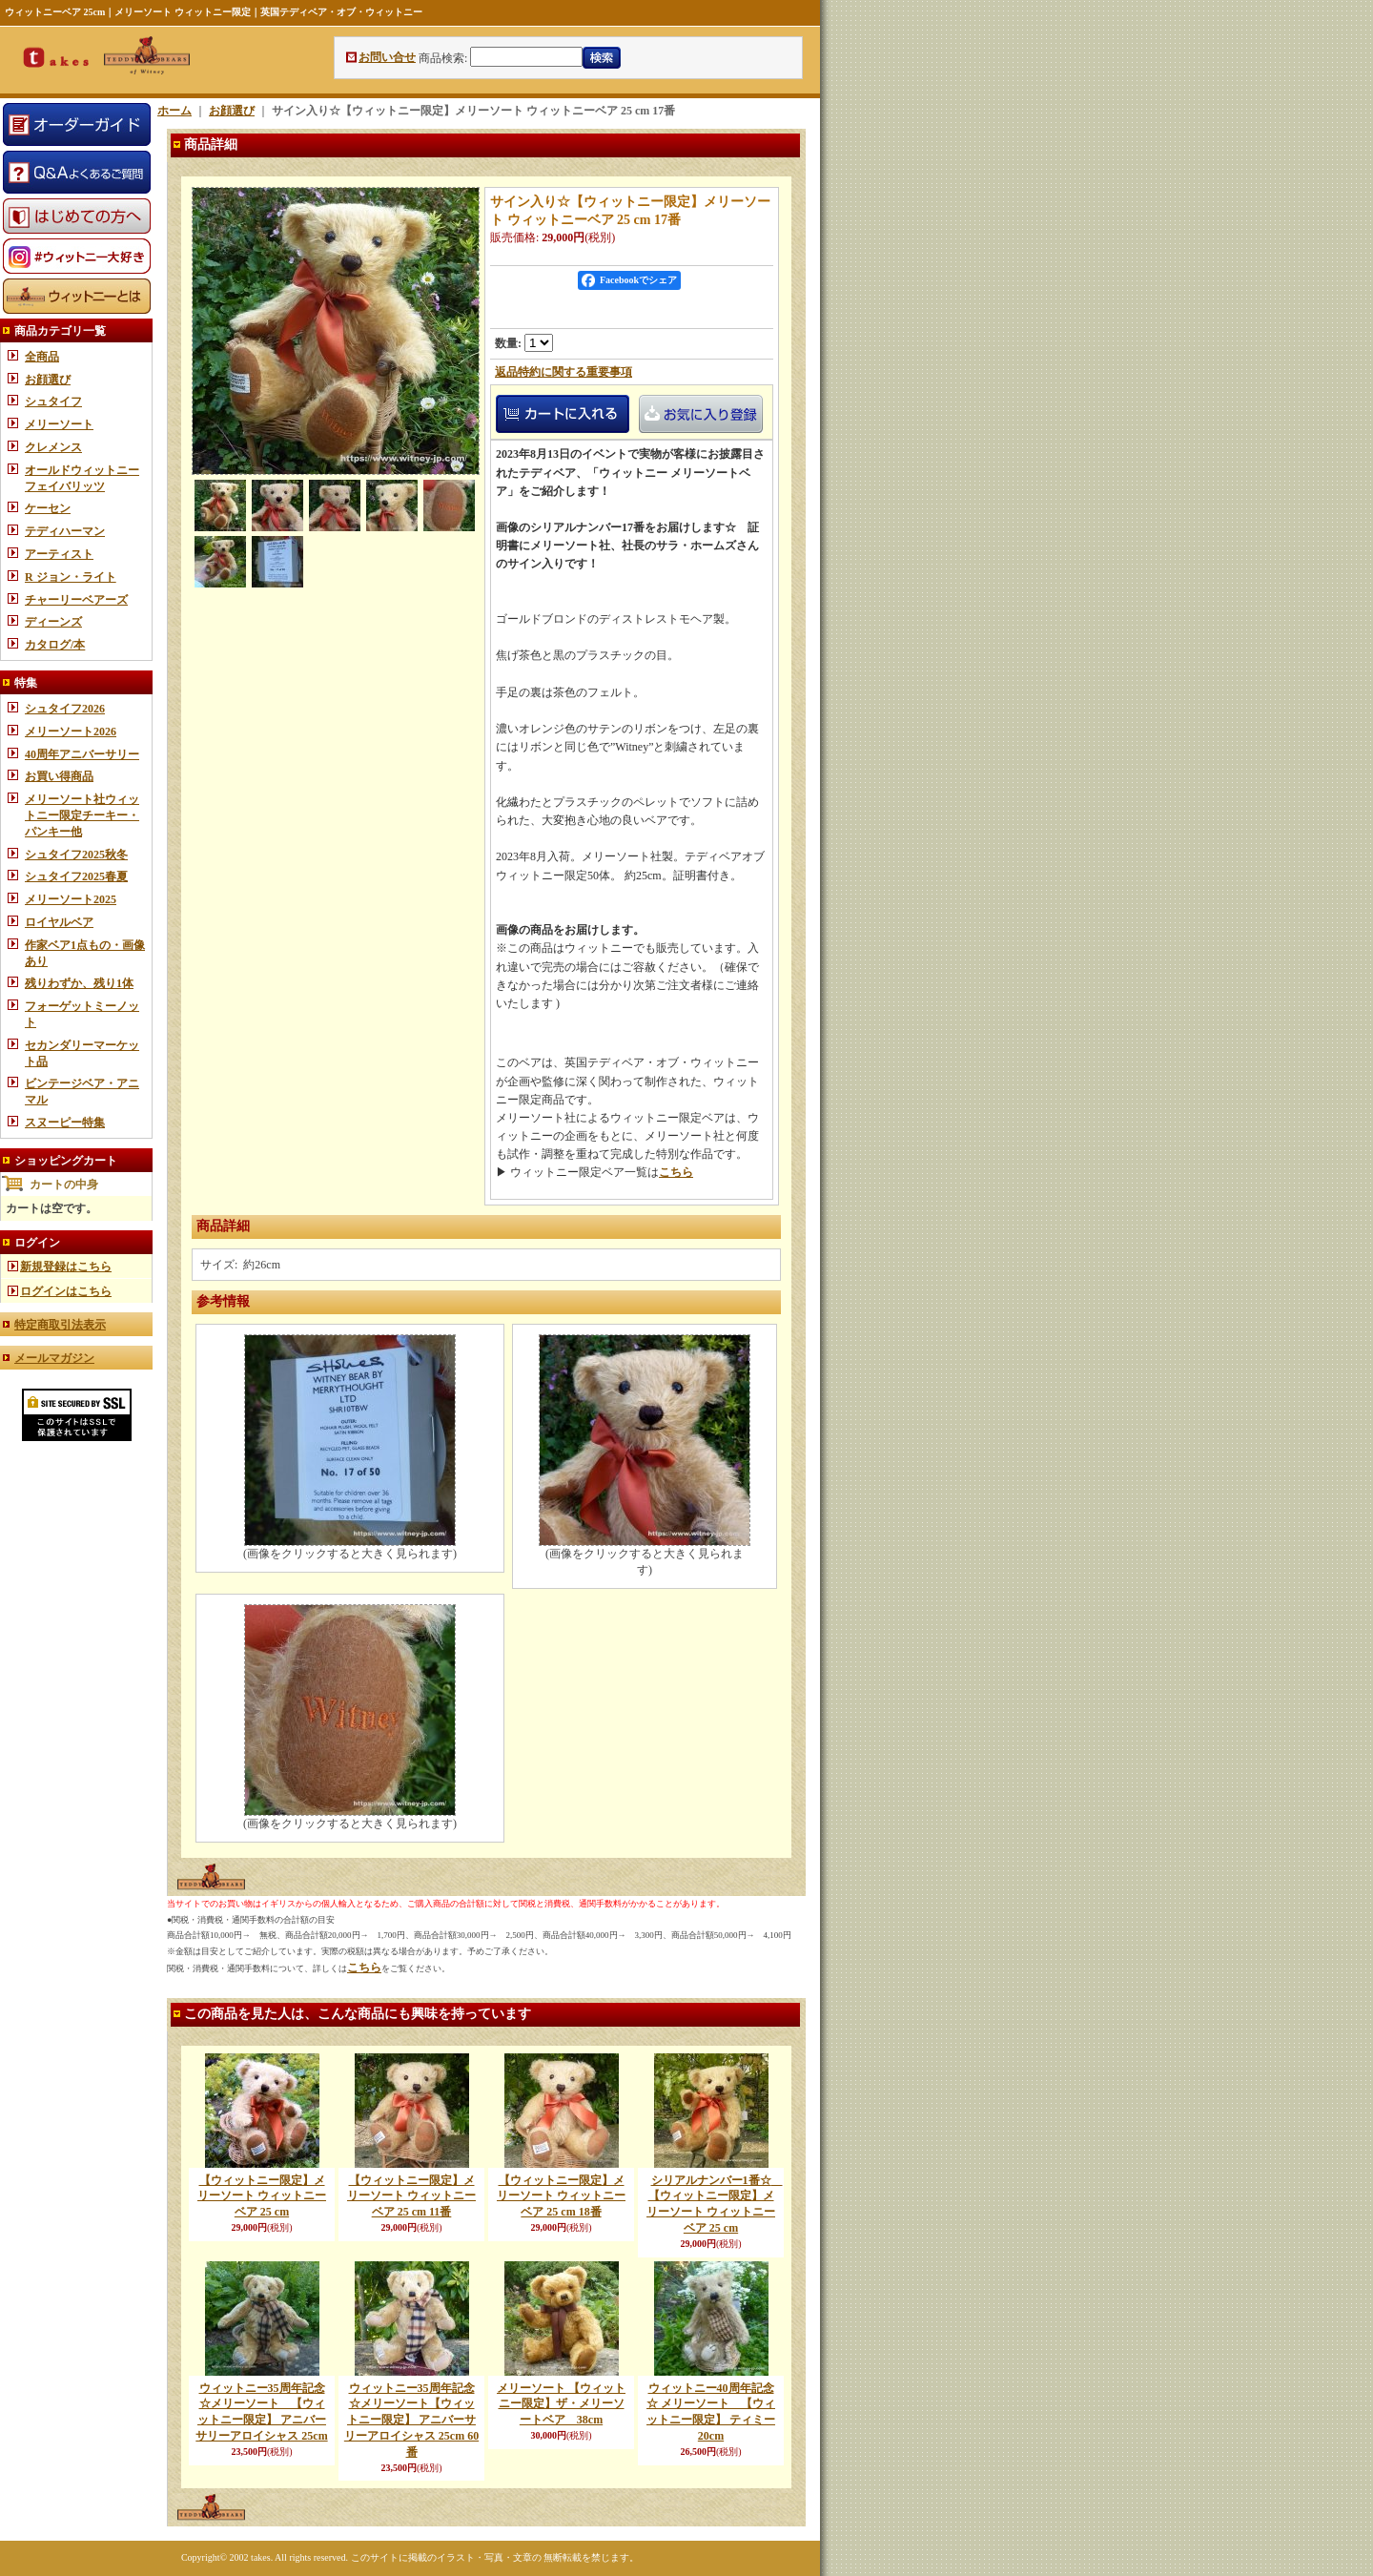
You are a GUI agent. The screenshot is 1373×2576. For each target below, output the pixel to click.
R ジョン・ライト (70, 577)
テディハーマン (65, 531)
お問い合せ (387, 57)
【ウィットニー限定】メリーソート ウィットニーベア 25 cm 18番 (561, 2196)
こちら (676, 1172)
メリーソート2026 (70, 731)
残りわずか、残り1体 (79, 983)
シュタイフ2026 (65, 708)
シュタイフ (53, 401)
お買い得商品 (59, 776)
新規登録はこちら (66, 1266)
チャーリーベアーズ (76, 600)
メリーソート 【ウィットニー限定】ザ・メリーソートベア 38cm (561, 2404)
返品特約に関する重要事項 (563, 372)
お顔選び (48, 379)
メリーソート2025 (70, 899)
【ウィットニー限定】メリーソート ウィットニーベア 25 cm (261, 2196)
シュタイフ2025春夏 (76, 876)
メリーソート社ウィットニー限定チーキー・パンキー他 (82, 815)
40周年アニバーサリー (82, 754)
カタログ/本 (55, 644)
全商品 (42, 356)
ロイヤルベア (59, 922)
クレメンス (53, 447)
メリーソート (59, 424)
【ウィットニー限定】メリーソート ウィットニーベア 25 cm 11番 (411, 2196)
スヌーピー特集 (65, 1122)
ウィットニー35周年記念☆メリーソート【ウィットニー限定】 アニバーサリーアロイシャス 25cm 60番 (411, 2420)
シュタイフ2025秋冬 (76, 854)
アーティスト (59, 554)
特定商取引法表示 (60, 1324)
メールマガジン (54, 1358)
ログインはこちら (66, 1291)
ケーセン (48, 508)
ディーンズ (53, 622)
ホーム (174, 110)
